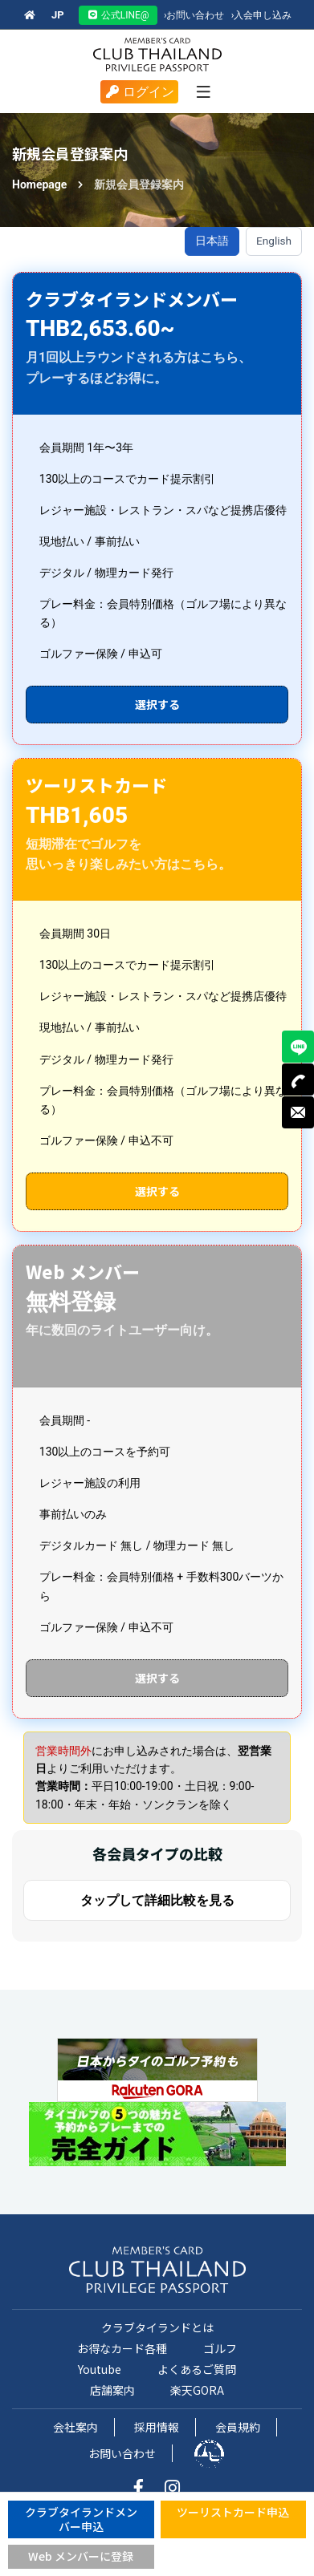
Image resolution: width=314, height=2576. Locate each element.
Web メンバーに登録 (80, 2556)
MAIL (298, 1112)
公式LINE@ (118, 15)
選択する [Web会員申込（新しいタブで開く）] (157, 1678)
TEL (298, 1079)
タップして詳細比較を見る (157, 1900)
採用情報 (156, 2427)
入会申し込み (261, 15)
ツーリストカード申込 (233, 2512)
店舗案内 (112, 2390)
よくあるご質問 (196, 2369)
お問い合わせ (194, 15)
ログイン (139, 91)
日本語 (212, 240)
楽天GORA (197, 2390)
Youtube (99, 2369)
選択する (157, 704)
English (274, 240)
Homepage (39, 184)
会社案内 (75, 2427)
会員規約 (237, 2427)
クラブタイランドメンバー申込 (81, 2519)
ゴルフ (220, 2348)
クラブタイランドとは (157, 2327)
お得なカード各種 (122, 2348)
